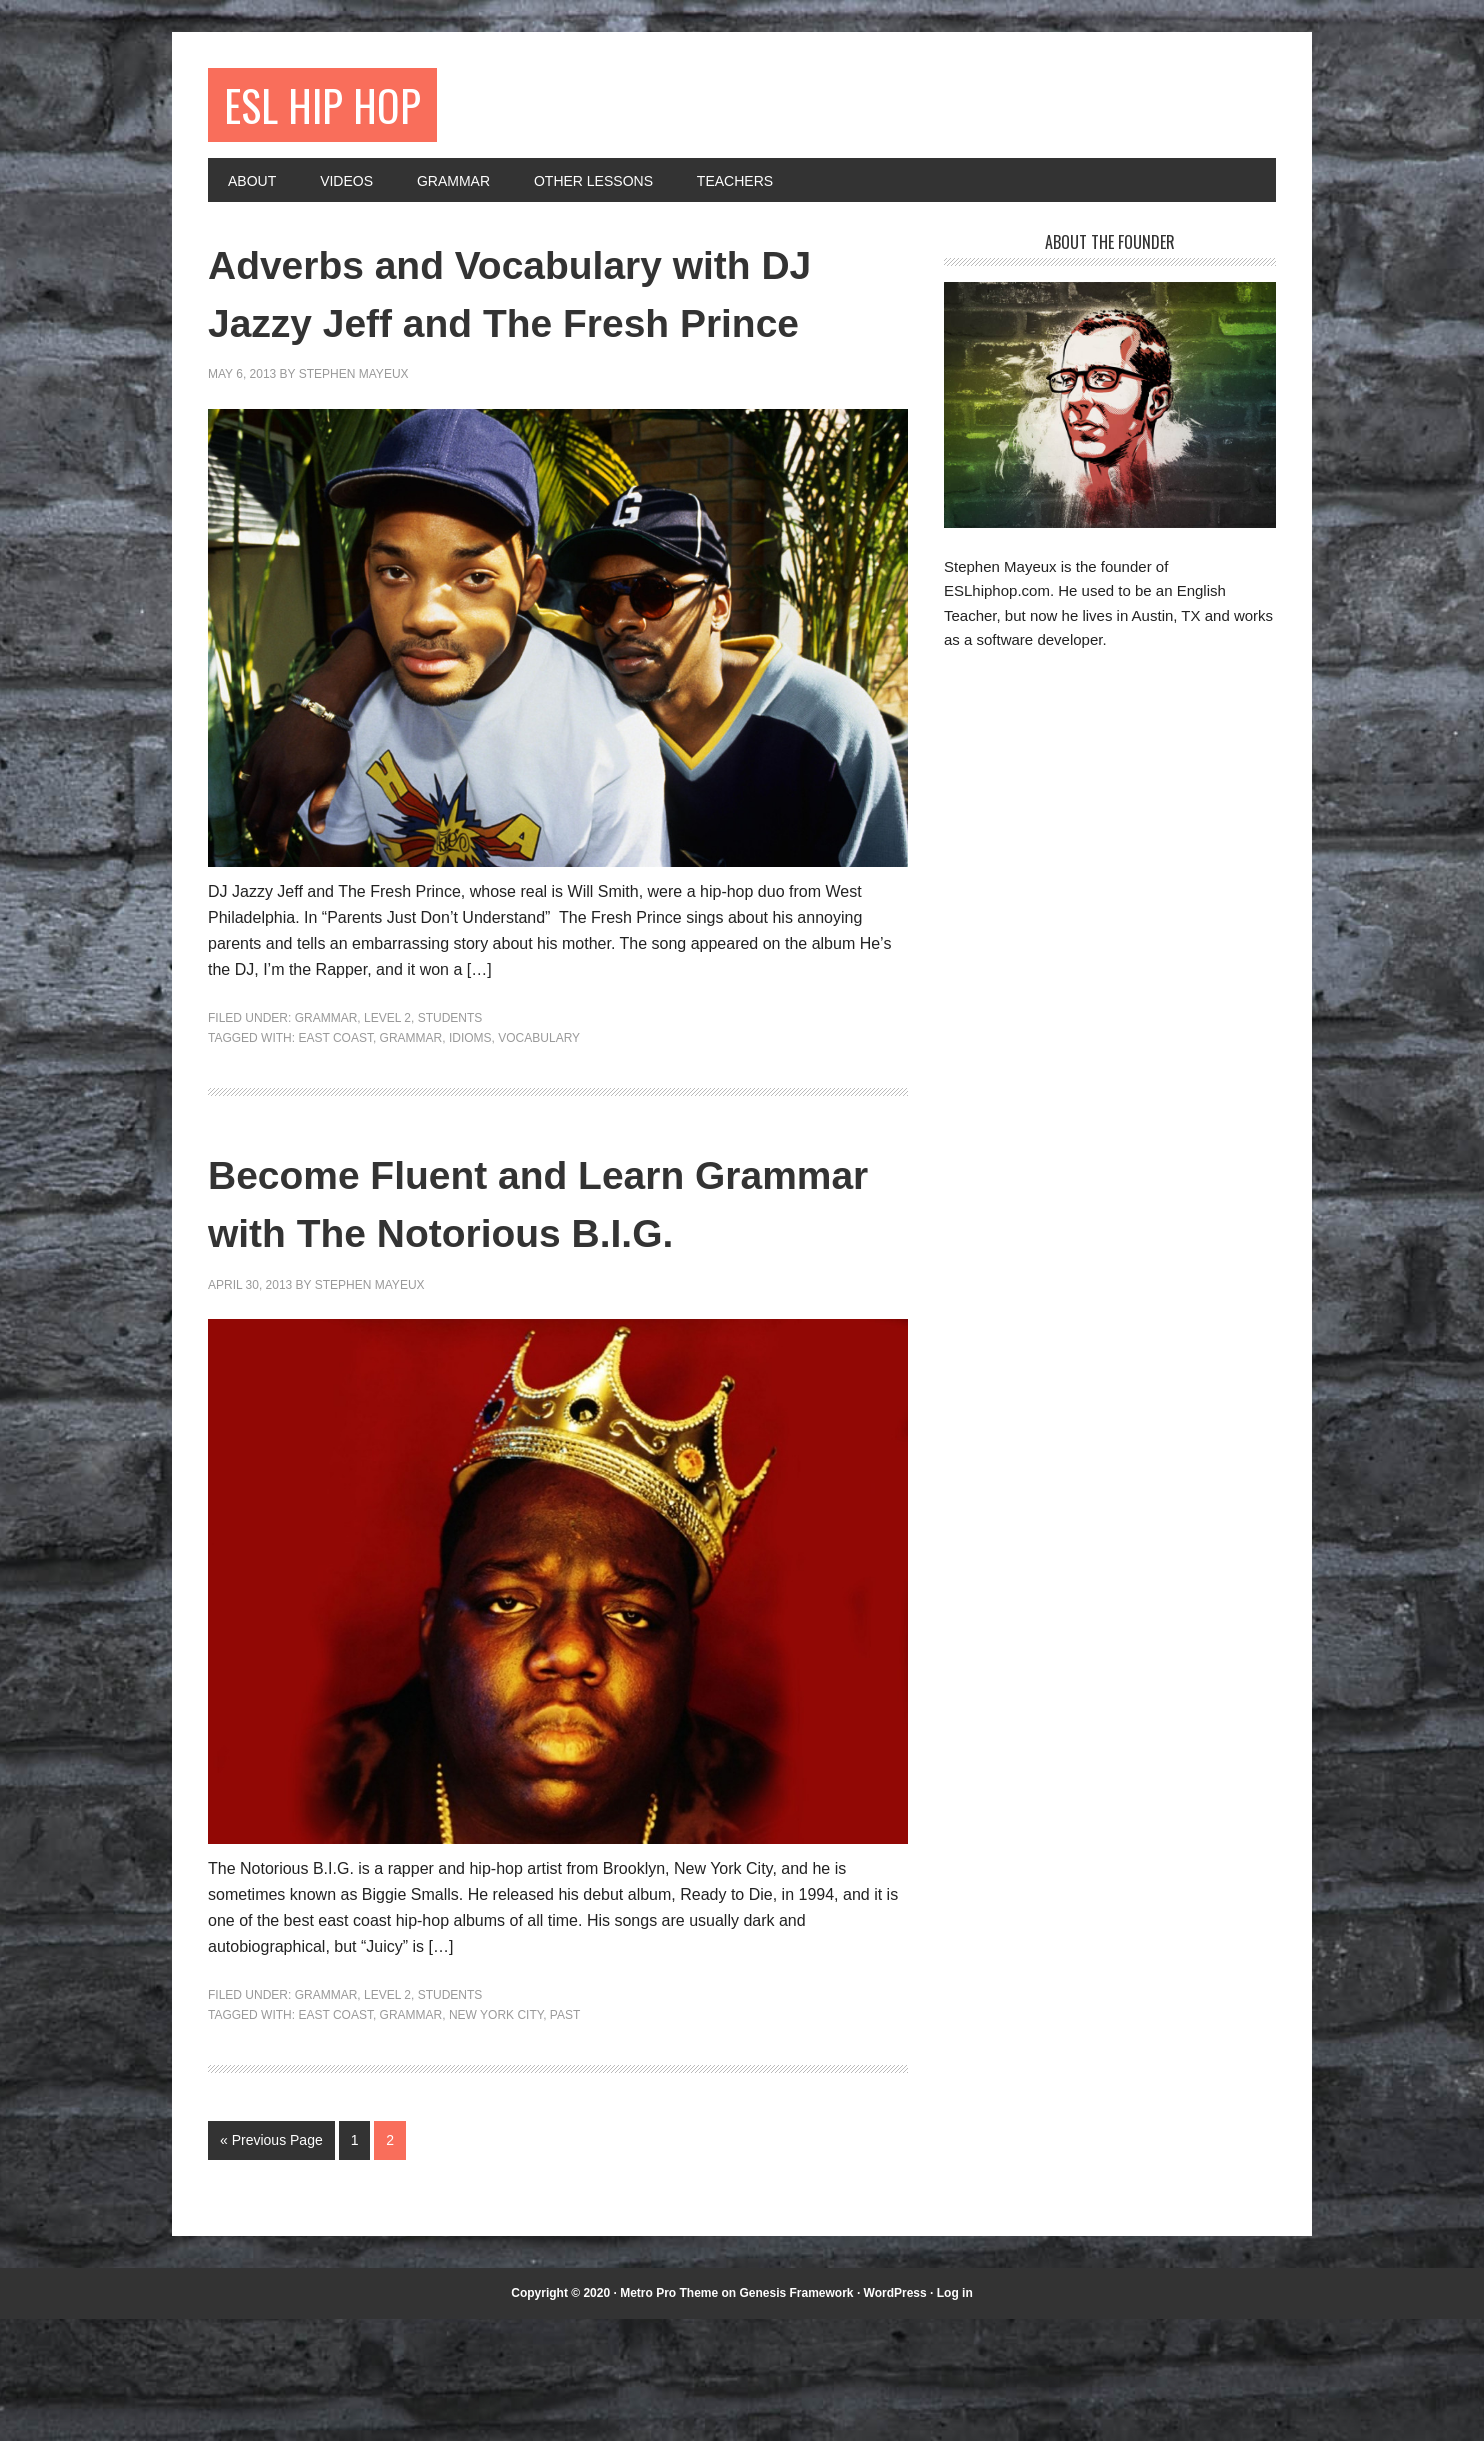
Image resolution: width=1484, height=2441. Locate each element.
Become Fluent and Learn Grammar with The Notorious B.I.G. (538, 1294)
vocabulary (539, 1101)
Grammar (326, 1082)
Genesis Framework (796, 2414)
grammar (411, 1101)
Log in (955, 2414)
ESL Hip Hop (333, 107)
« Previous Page (271, 2261)
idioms (470, 1101)
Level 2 (387, 1082)
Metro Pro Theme (669, 2414)
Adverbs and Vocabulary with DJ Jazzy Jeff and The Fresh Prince (542, 326)
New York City (496, 2136)
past (565, 2136)
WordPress (895, 2414)
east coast (335, 1101)
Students (450, 1082)
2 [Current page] (390, 2261)
